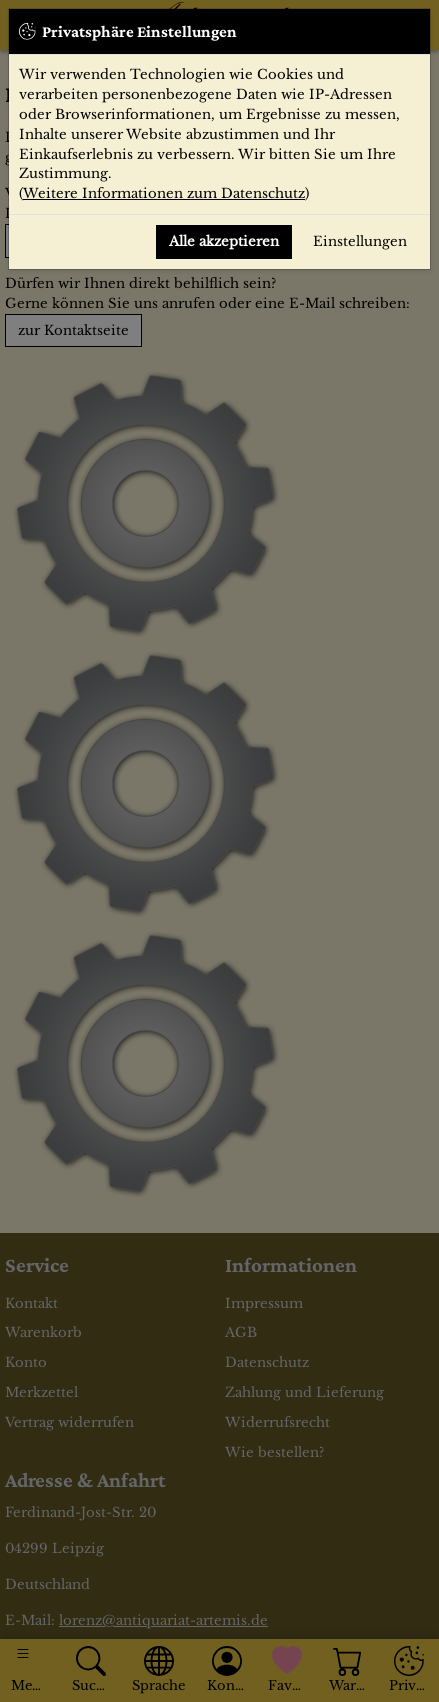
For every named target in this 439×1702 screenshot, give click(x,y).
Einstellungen (360, 241)
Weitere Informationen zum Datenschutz (164, 193)
